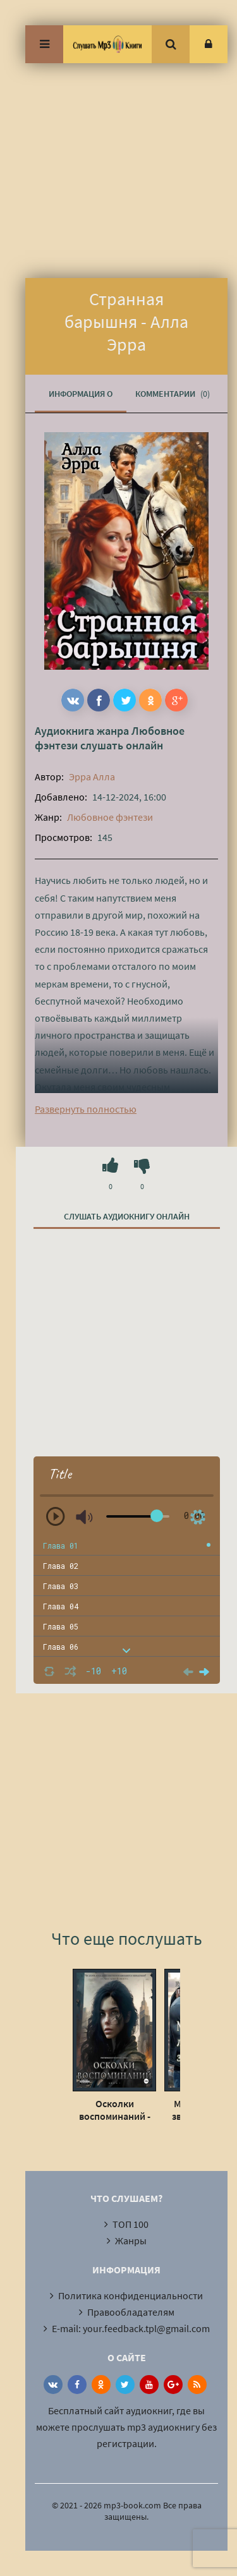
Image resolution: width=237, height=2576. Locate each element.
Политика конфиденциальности (130, 2295)
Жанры (131, 2240)
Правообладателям (130, 2312)
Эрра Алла (92, 776)
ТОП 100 (130, 2224)
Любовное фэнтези (110, 817)
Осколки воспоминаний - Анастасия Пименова (114, 2109)
